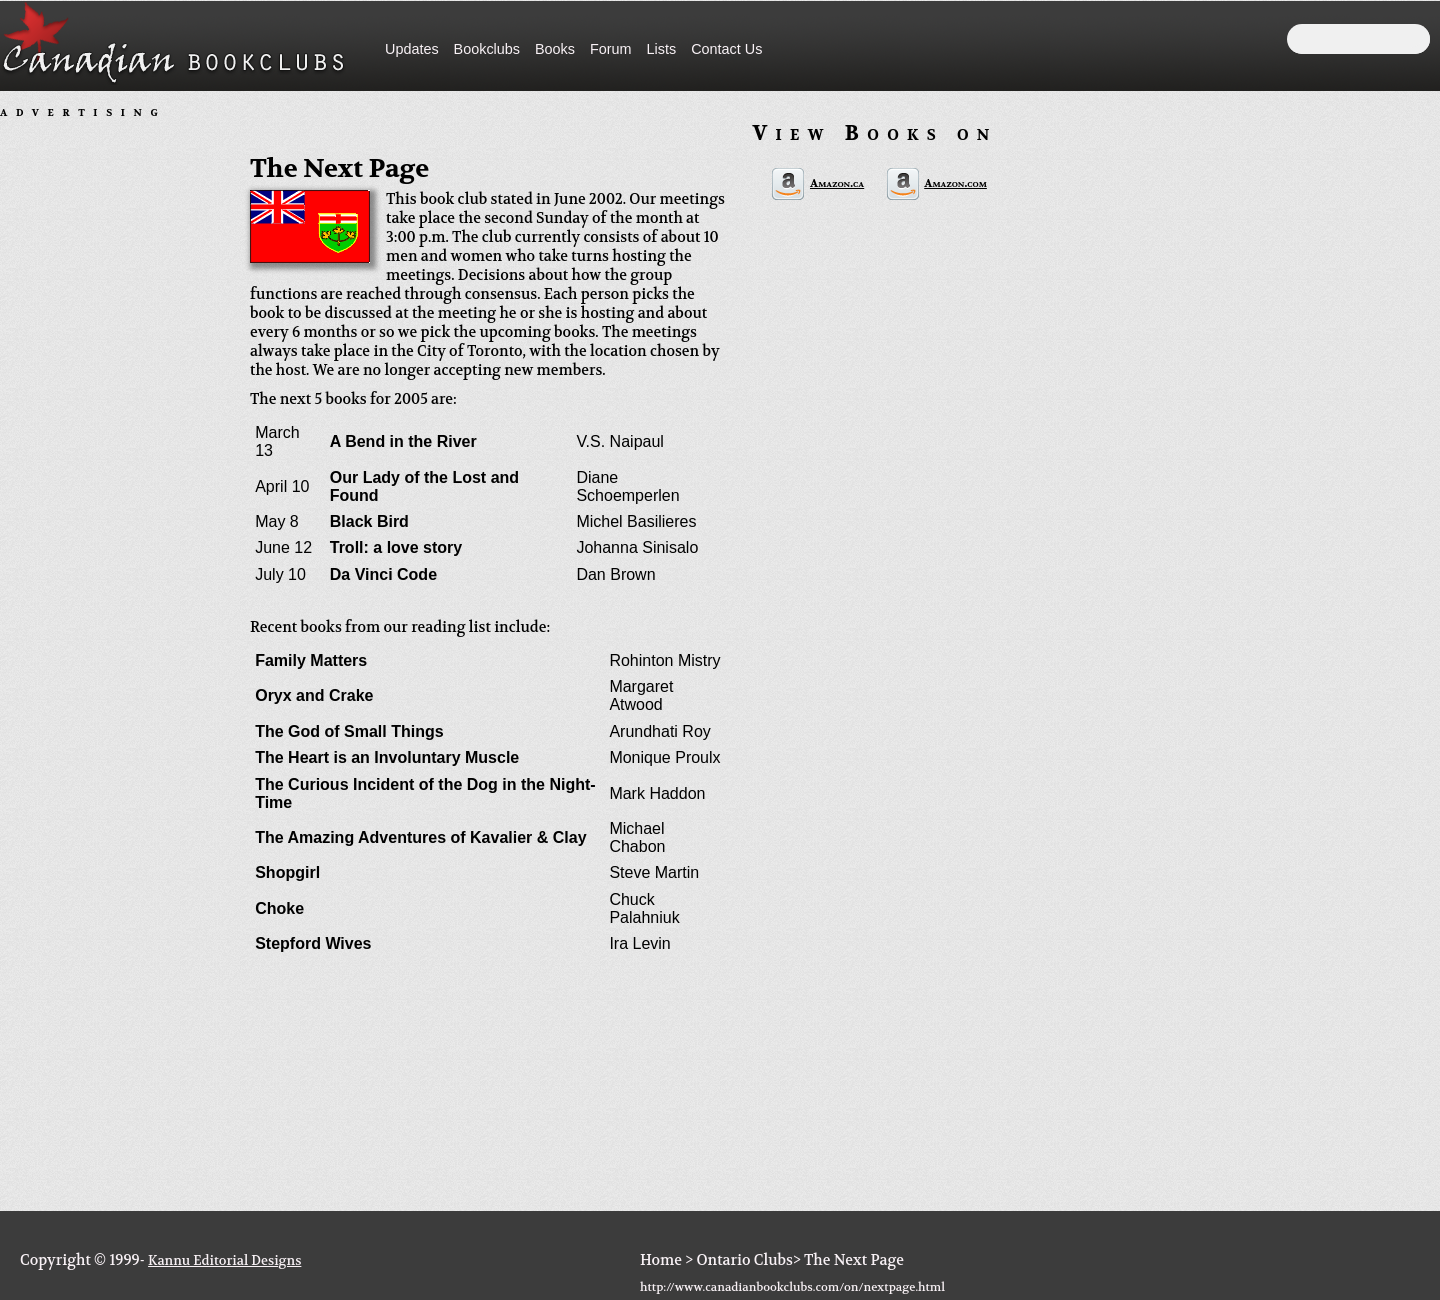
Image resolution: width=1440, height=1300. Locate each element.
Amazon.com (955, 183)
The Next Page (854, 1260)
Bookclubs (487, 49)
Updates (412, 49)
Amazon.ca (837, 183)
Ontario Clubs (744, 1260)
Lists (662, 49)
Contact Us (726, 49)
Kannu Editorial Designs (224, 1260)
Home (661, 1260)
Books (555, 49)
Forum (611, 49)
